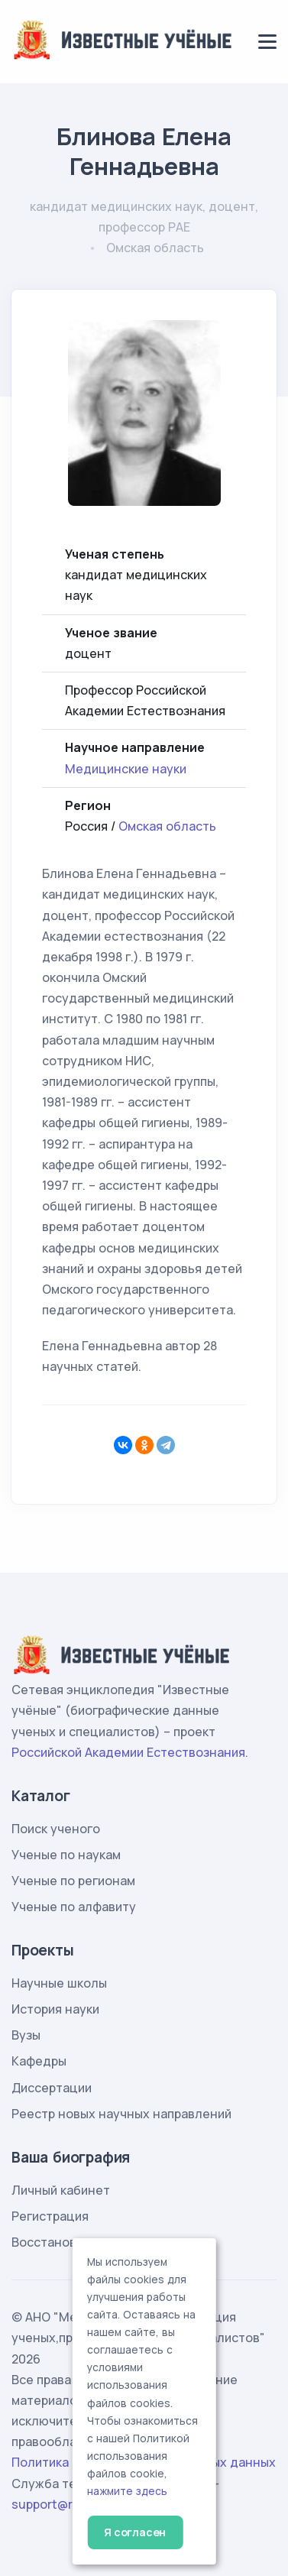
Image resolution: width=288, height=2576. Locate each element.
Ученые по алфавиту (73, 1906)
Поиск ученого (55, 1828)
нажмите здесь (127, 2491)
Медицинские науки (125, 768)
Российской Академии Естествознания (128, 1752)
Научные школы (59, 1983)
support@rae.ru (56, 2504)
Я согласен (135, 2532)
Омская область (167, 826)
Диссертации (51, 2087)
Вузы (25, 2035)
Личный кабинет (60, 2190)
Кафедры (38, 2061)
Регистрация (50, 2216)
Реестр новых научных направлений (121, 2113)
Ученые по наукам (66, 1854)
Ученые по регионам (73, 1880)
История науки (55, 2009)
